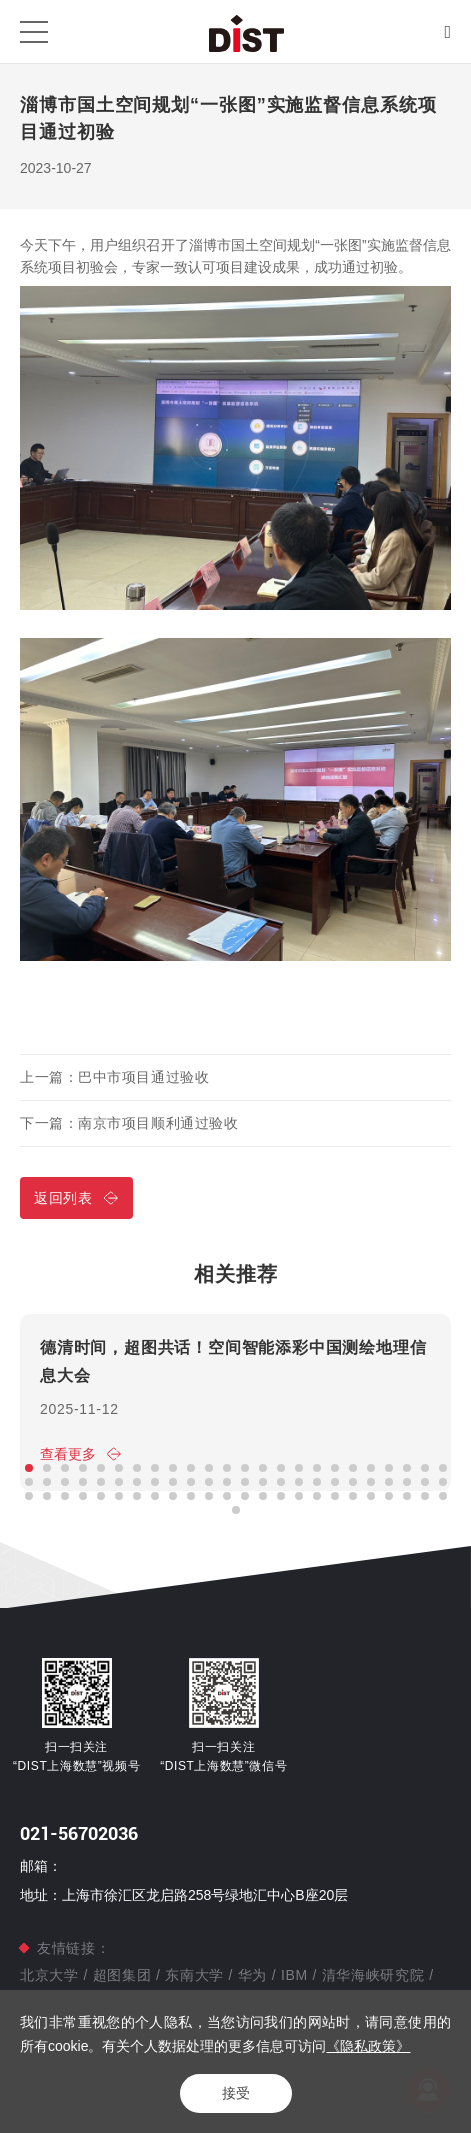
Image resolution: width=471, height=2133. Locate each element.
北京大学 (51, 1975)
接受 (236, 2093)
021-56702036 (79, 1833)
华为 (252, 1975)
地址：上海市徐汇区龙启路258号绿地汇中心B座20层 (184, 1895)
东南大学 (195, 1975)
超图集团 (122, 1975)
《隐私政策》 (368, 2046)
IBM (294, 1975)
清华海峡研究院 (373, 1975)
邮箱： (41, 1866)
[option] (235, 1402)
